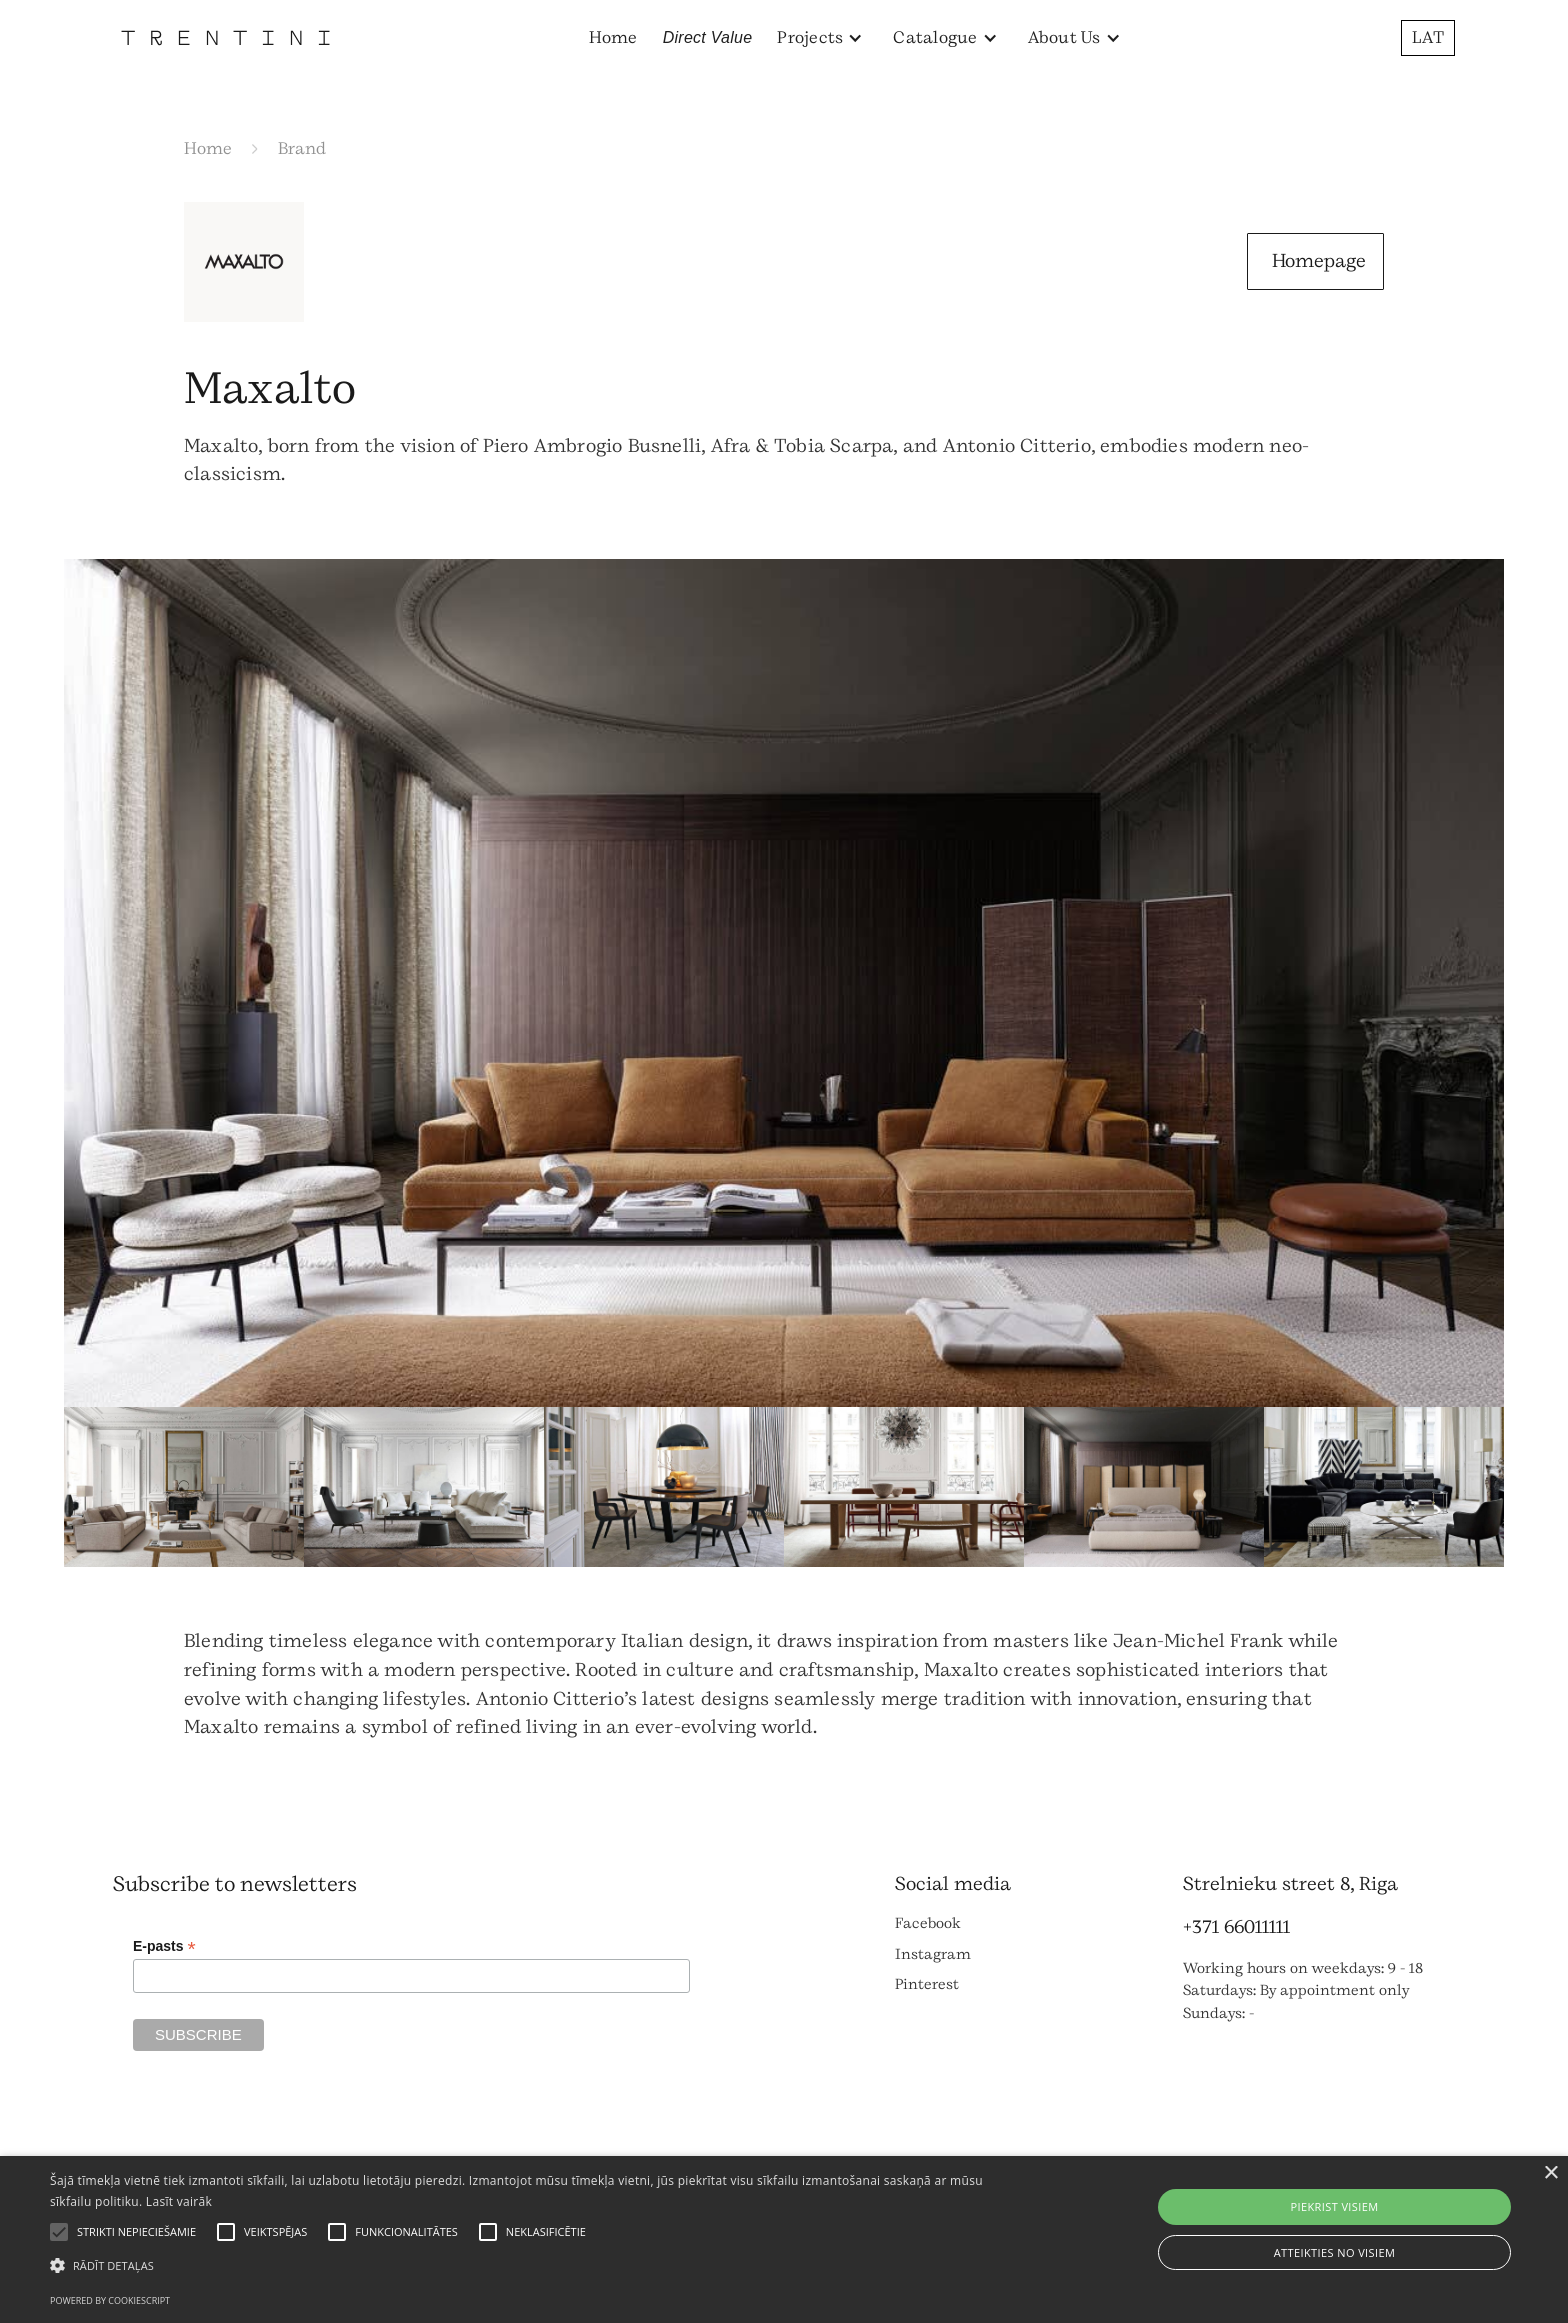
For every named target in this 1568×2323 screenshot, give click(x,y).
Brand (302, 148)
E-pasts (164, 1946)
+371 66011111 (1236, 1927)
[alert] (784, 2239)
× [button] (1550, 2173)
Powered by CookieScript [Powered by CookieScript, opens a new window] (110, 2300)
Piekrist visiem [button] (1334, 2206)
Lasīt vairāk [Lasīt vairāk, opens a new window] (179, 2201)
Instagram (933, 1954)
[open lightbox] (784, 983)
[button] (820, 38)
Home (613, 37)
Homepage (1319, 261)
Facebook (928, 1923)
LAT (1428, 37)
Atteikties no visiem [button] (1335, 2252)
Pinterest (927, 1984)
